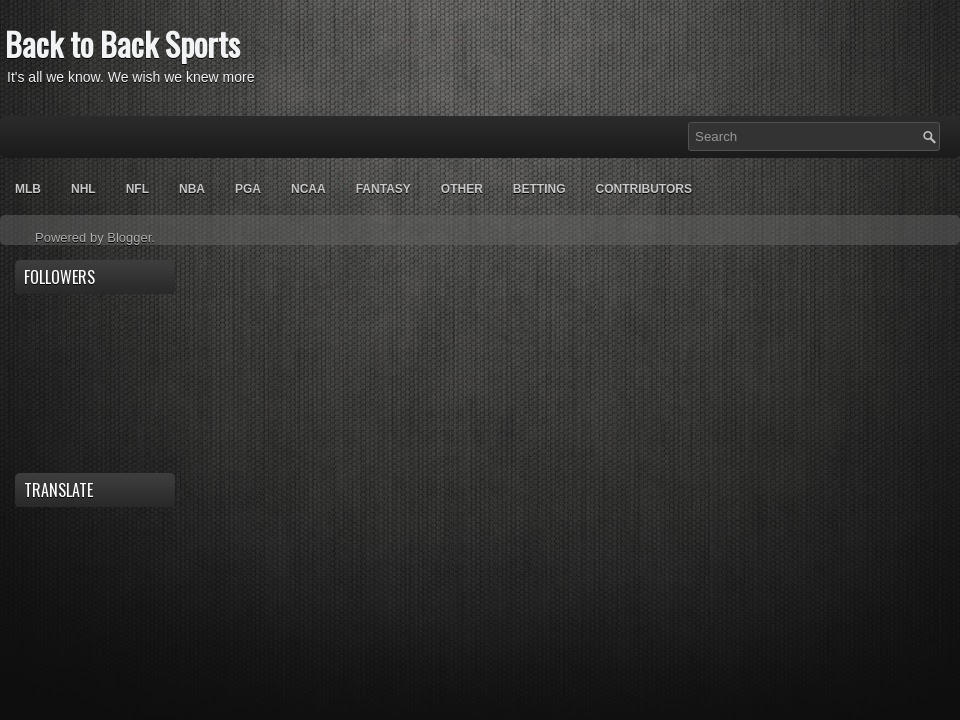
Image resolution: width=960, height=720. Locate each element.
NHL (83, 189)
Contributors (643, 189)
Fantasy (383, 189)
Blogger (129, 237)
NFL (137, 189)
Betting (539, 189)
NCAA (308, 189)
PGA (248, 189)
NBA (192, 189)
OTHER (462, 189)
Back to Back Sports (122, 43)
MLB (28, 189)
